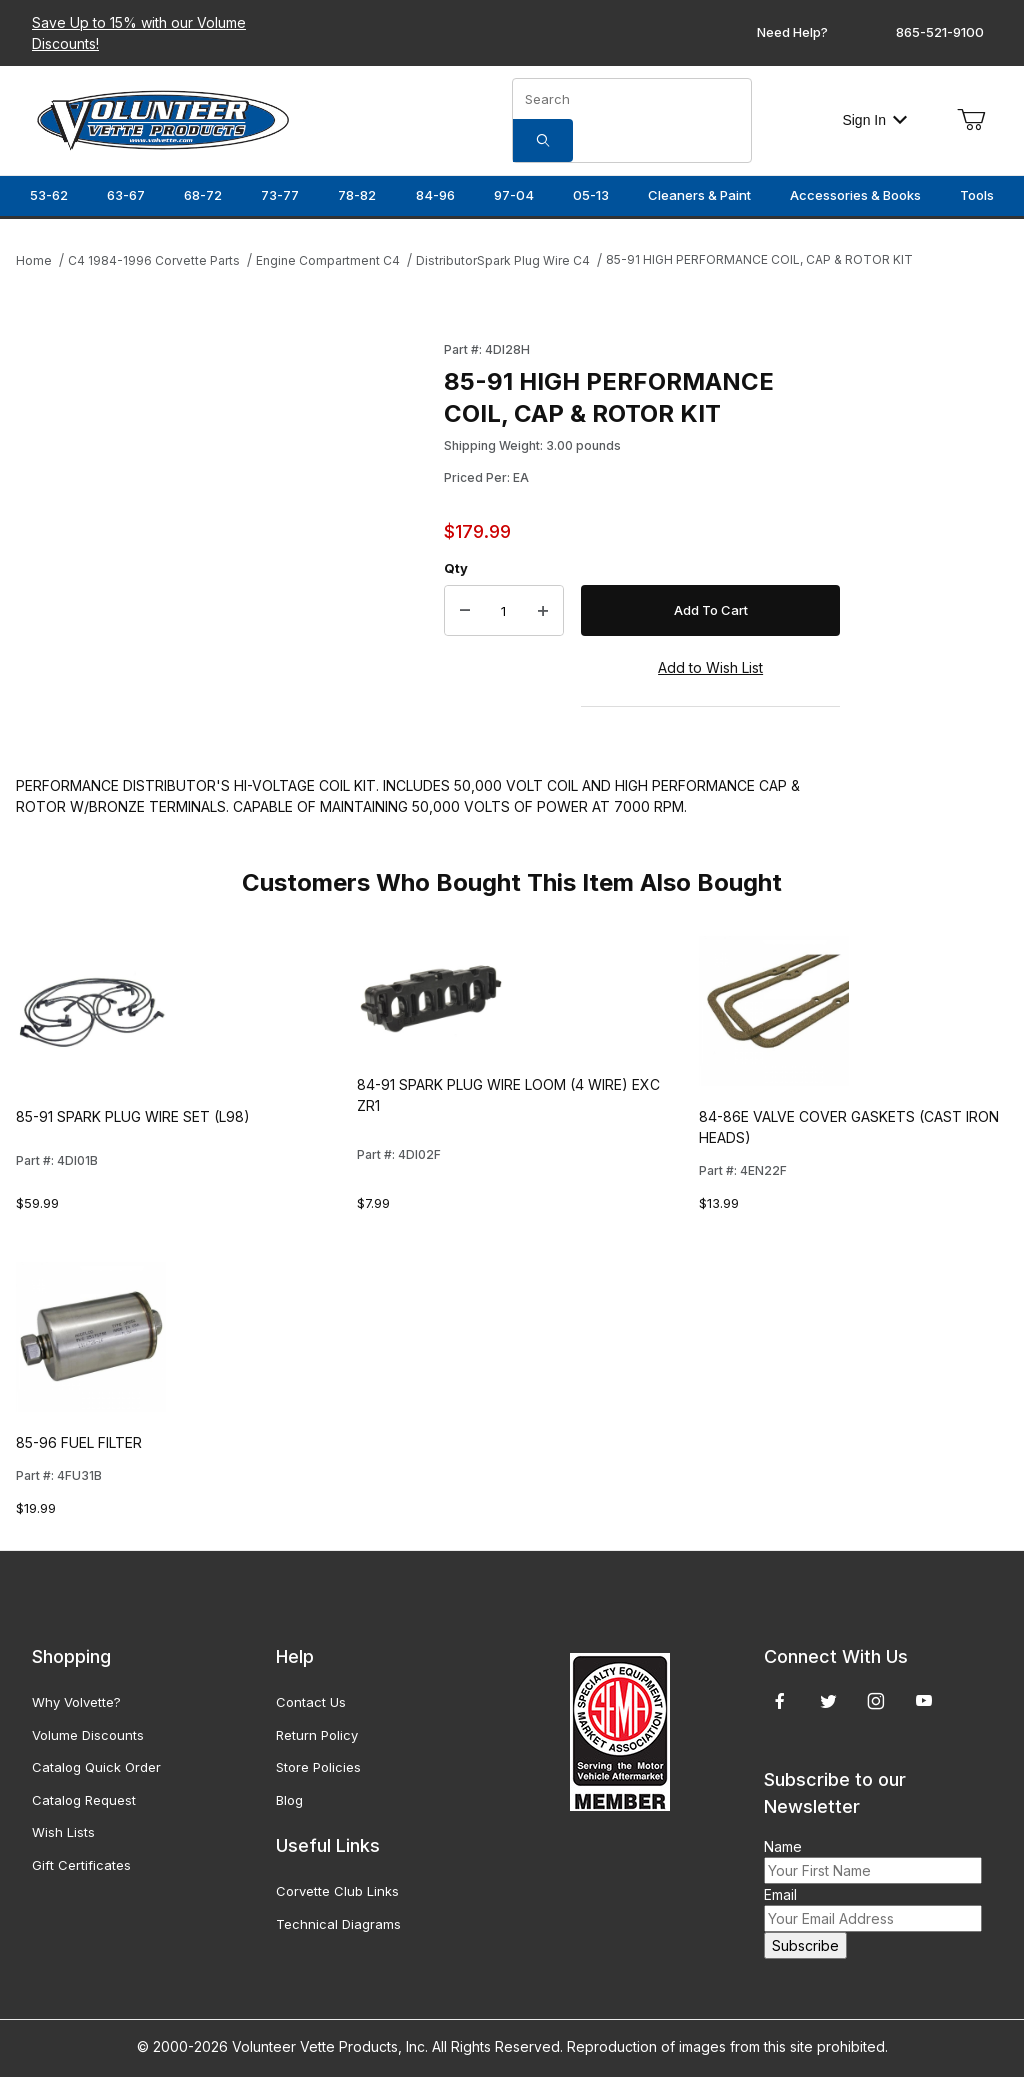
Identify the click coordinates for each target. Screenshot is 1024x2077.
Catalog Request (84, 1800)
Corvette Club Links (337, 1891)
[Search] (543, 140)
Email (780, 1894)
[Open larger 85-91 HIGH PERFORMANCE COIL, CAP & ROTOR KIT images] (224, 522)
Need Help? (792, 32)
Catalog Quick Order (96, 1767)
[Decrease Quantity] (465, 611)
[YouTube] (924, 1701)
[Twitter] (828, 1701)
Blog (289, 1800)
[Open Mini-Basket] (971, 120)
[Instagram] (876, 1701)
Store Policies (318, 1767)
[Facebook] (780, 1701)
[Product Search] (632, 99)
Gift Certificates (81, 1865)
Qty (456, 568)
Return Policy (317, 1735)
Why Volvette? (76, 1702)
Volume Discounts (88, 1735)
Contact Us (311, 1702)
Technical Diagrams (338, 1924)
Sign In (874, 120)
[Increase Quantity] (543, 611)
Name (783, 1846)
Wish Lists (63, 1832)
